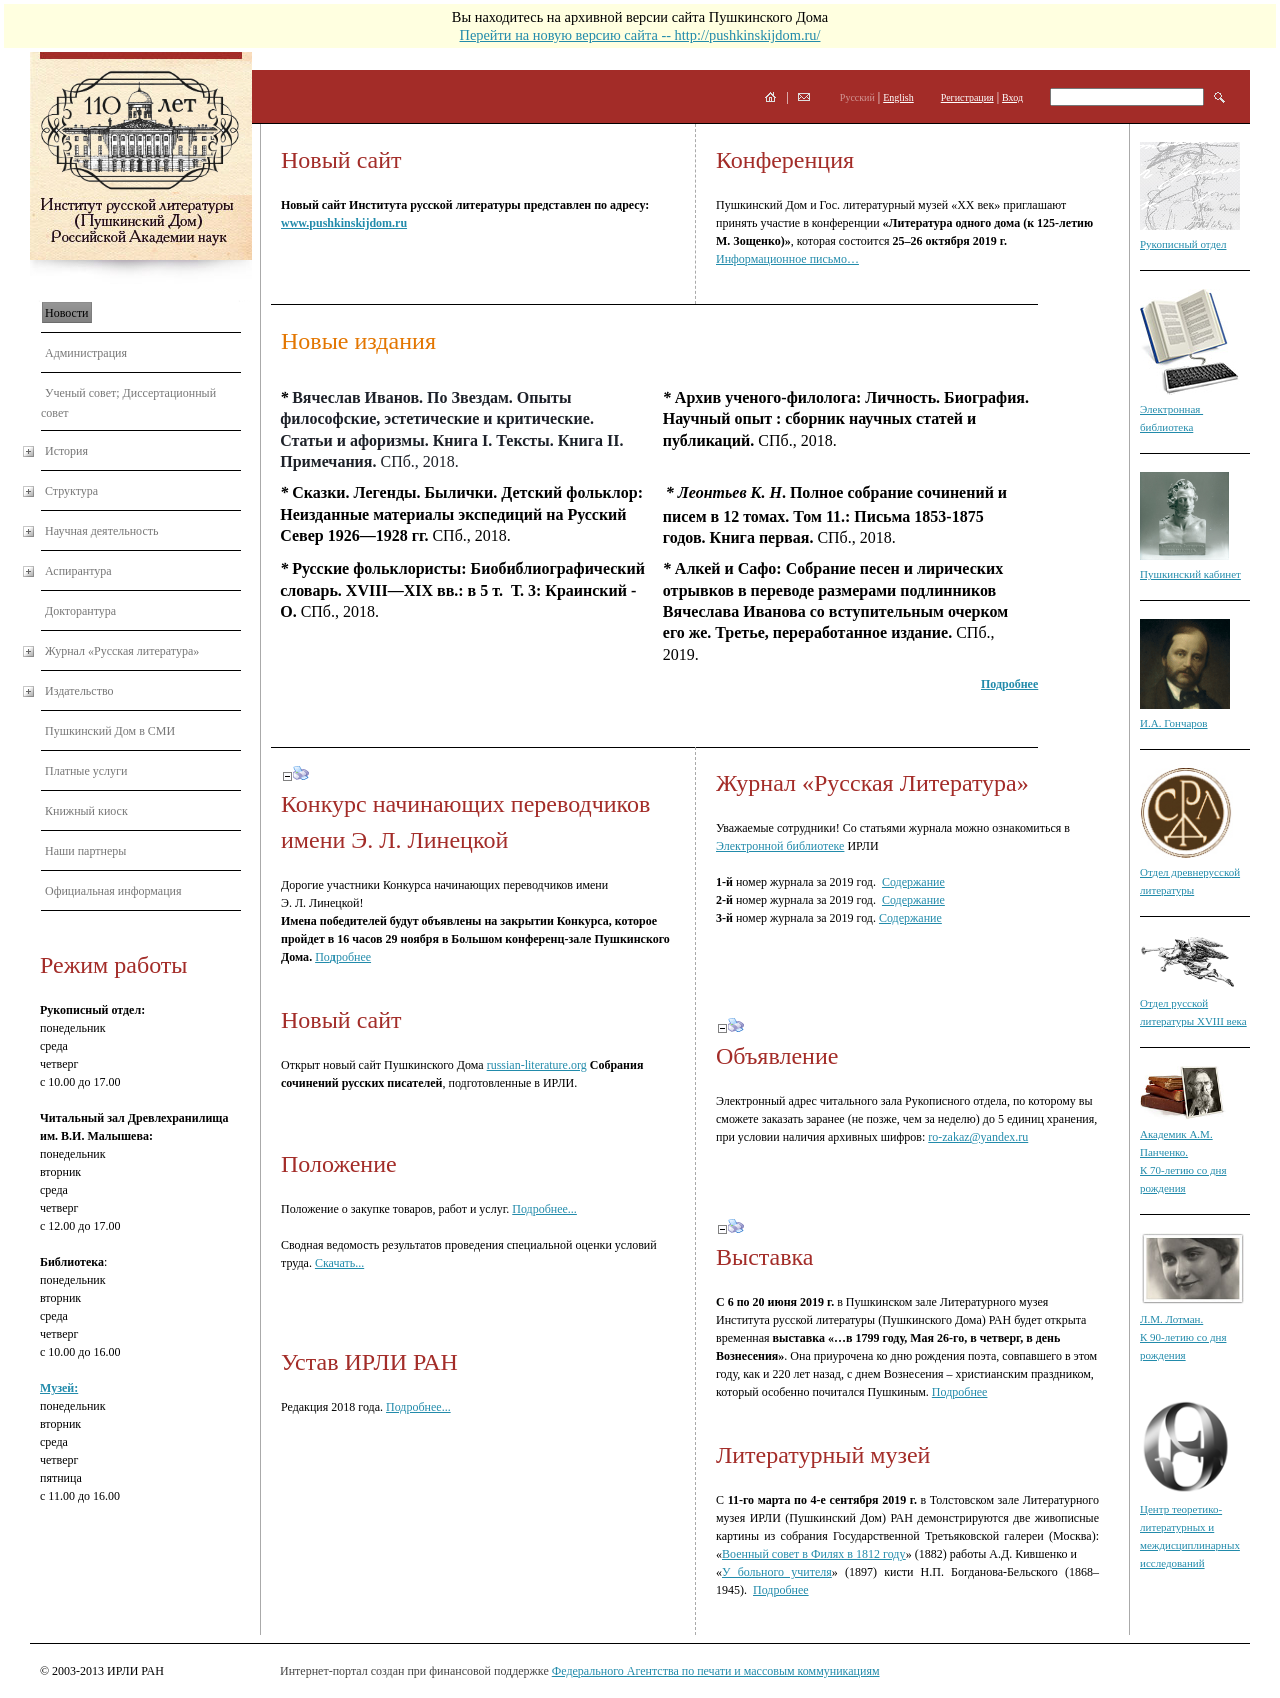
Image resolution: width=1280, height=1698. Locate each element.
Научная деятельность (101, 531)
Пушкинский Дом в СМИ (110, 731)
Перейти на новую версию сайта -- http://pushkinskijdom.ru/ (639, 35)
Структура (71, 491)
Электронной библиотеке (780, 846)
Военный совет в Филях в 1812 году (814, 1554)
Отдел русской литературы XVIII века (1193, 1003)
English (898, 97)
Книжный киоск (86, 811)
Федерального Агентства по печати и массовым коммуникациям (716, 1671)
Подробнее (960, 1392)
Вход (1012, 97)
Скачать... (339, 1263)
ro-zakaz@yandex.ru (978, 1137)
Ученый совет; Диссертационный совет (128, 403)
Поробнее (343, 957)
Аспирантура (78, 571)
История (66, 451)
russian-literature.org (537, 1065)
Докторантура (80, 611)
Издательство (79, 691)
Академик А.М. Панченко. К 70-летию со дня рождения (1183, 1152)
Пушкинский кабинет (1190, 574)
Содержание (913, 882)
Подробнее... (544, 1209)
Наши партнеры (85, 851)
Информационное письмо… (787, 259)
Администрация (86, 353)
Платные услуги (86, 771)
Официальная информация (113, 891)
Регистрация (967, 97)
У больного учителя (777, 1572)
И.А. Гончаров (1174, 723)
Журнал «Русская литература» (122, 651)
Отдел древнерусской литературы (1190, 872)
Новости (67, 313)
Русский (857, 97)
